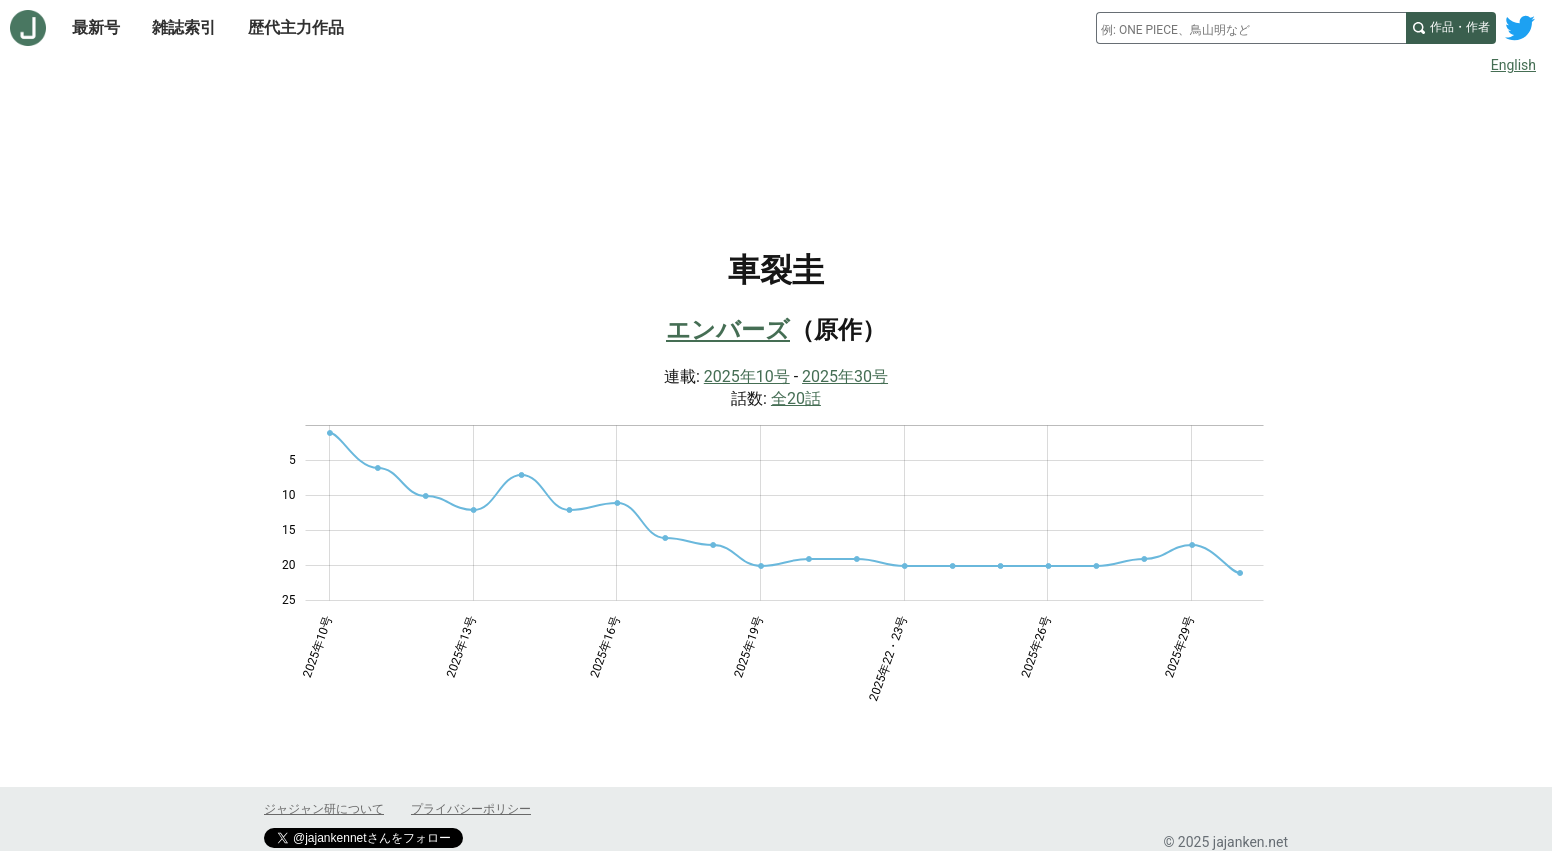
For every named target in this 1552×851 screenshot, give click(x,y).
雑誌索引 (184, 27)
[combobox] (1251, 28)
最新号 (96, 27)
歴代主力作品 (296, 27)
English (1513, 65)
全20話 (796, 398)
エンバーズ (728, 329)
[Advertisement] (776, 138)
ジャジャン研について (324, 809)
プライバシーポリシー (471, 809)
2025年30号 (845, 376)
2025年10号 (747, 376)
